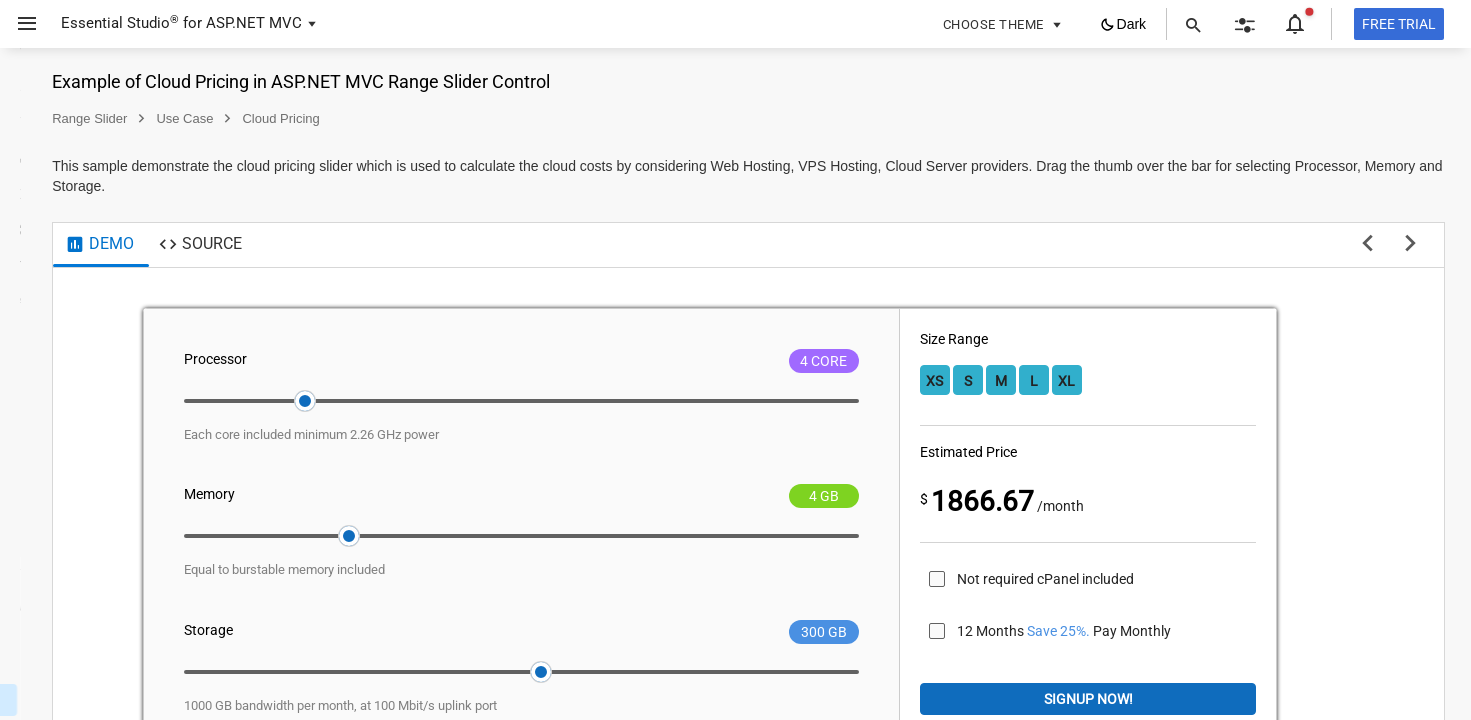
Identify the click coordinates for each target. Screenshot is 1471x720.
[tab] (353, 245)
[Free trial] (1399, 24)
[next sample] (1410, 245)
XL (1179, 381)
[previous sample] (1367, 245)
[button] (19, 24)
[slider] (545, 401)
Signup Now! (1165, 699)
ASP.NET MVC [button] (254, 23)
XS (1047, 381)
